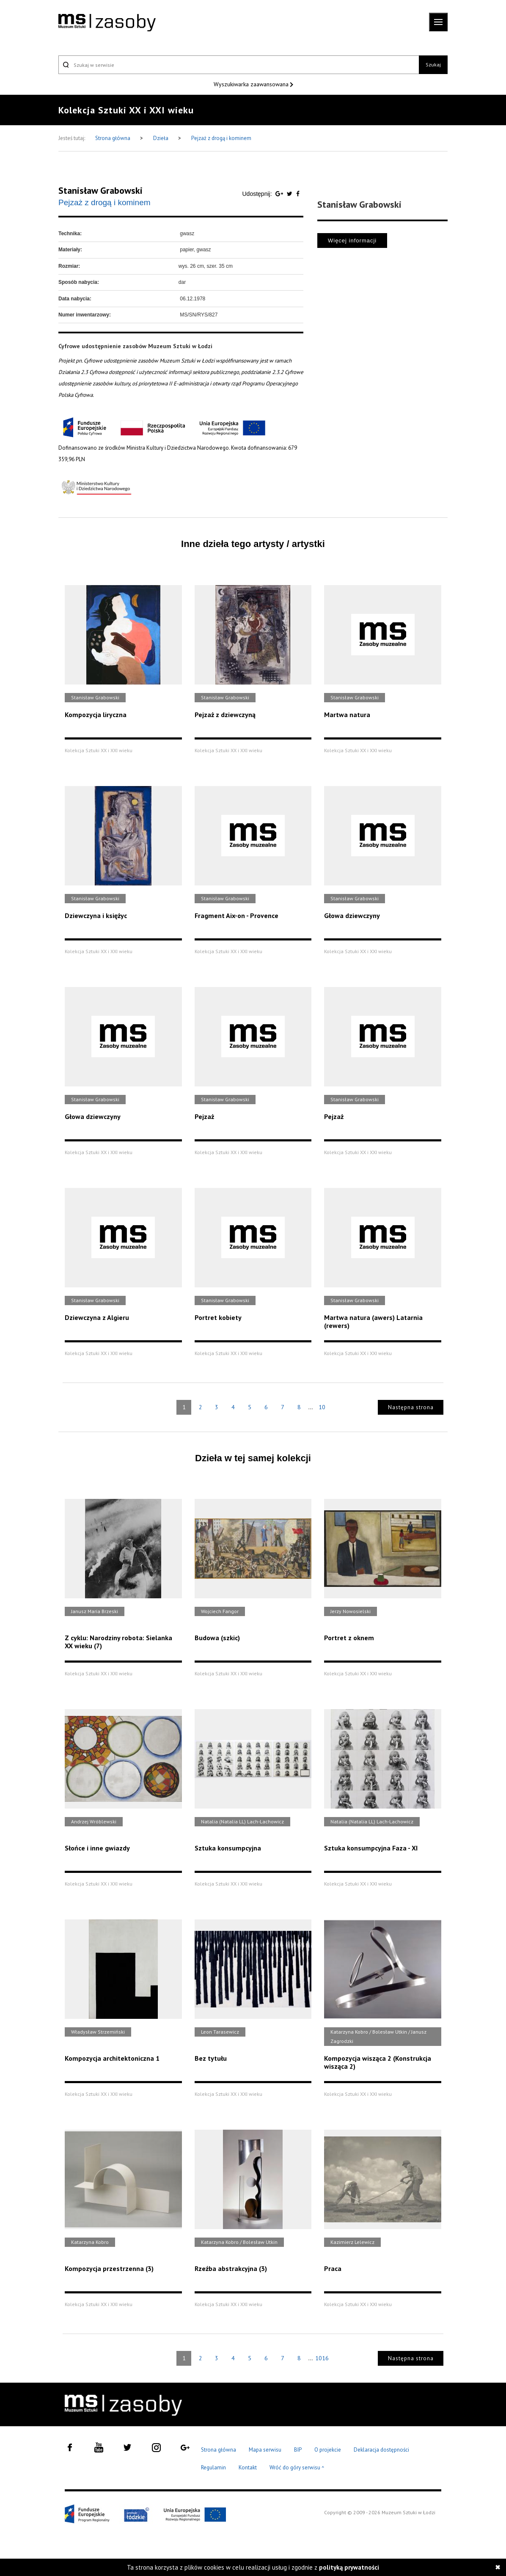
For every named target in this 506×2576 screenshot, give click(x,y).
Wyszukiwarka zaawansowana (252, 84)
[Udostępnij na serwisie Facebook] (298, 193)
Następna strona (411, 1407)
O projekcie (327, 2449)
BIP (298, 2449)
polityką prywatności (349, 2567)
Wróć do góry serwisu (297, 2468)
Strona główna (113, 138)
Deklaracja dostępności (381, 2449)
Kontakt (248, 2467)
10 (322, 1407)
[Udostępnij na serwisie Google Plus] (280, 193)
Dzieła (161, 138)
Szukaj (433, 64)
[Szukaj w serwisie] (238, 64)
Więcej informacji (352, 240)
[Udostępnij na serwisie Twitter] (290, 193)
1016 (322, 2358)
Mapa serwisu (265, 2449)
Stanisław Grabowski (100, 190)
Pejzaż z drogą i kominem (221, 138)
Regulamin (213, 2467)
